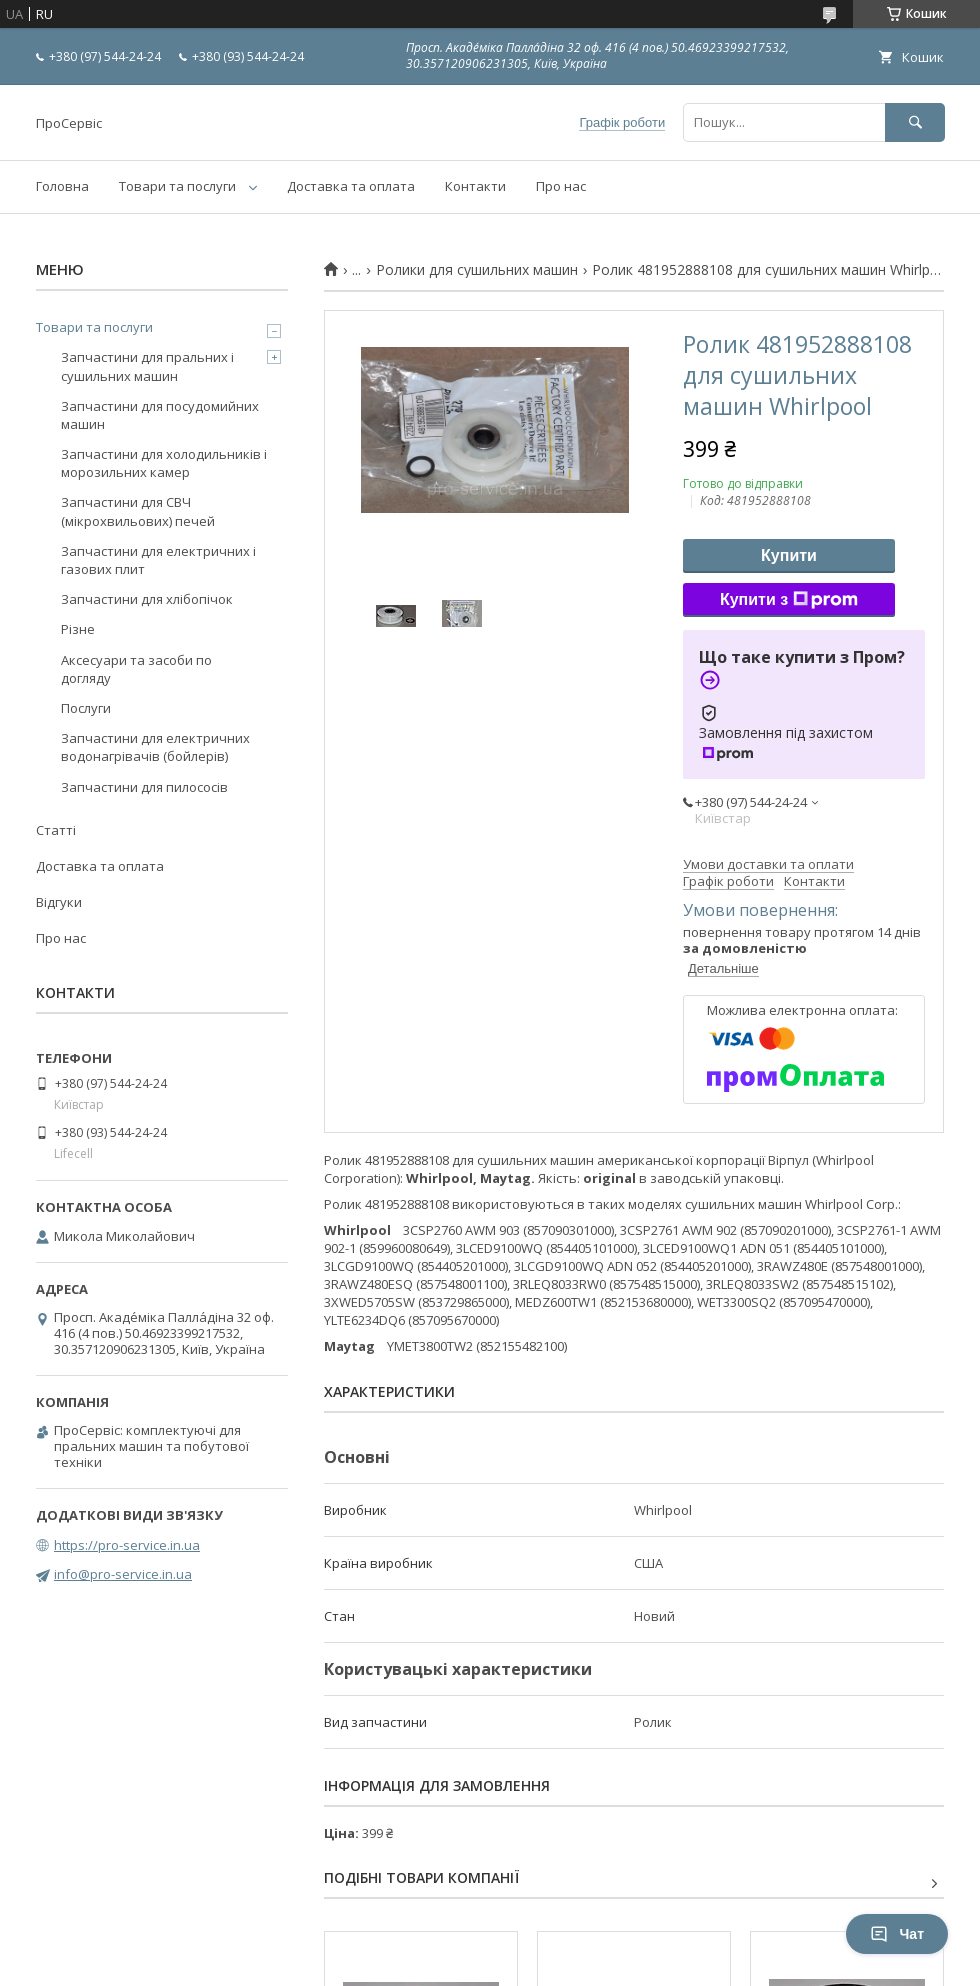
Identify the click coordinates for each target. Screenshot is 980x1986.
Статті (56, 830)
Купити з (789, 600)
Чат (897, 1934)
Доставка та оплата (351, 186)
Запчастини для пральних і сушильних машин (147, 366)
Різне (78, 629)
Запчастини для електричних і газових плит (158, 560)
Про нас (561, 186)
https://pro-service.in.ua (127, 1545)
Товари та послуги (177, 186)
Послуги (86, 708)
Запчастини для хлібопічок (147, 599)
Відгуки (59, 902)
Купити (789, 555)
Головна (62, 186)
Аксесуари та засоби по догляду (136, 669)
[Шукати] (915, 122)
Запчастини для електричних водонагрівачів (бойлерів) (155, 747)
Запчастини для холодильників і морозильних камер (164, 463)
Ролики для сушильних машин (477, 270)
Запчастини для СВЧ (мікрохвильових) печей (138, 511)
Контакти (475, 186)
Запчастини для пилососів (144, 787)
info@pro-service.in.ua (123, 1574)
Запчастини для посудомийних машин (160, 415)
